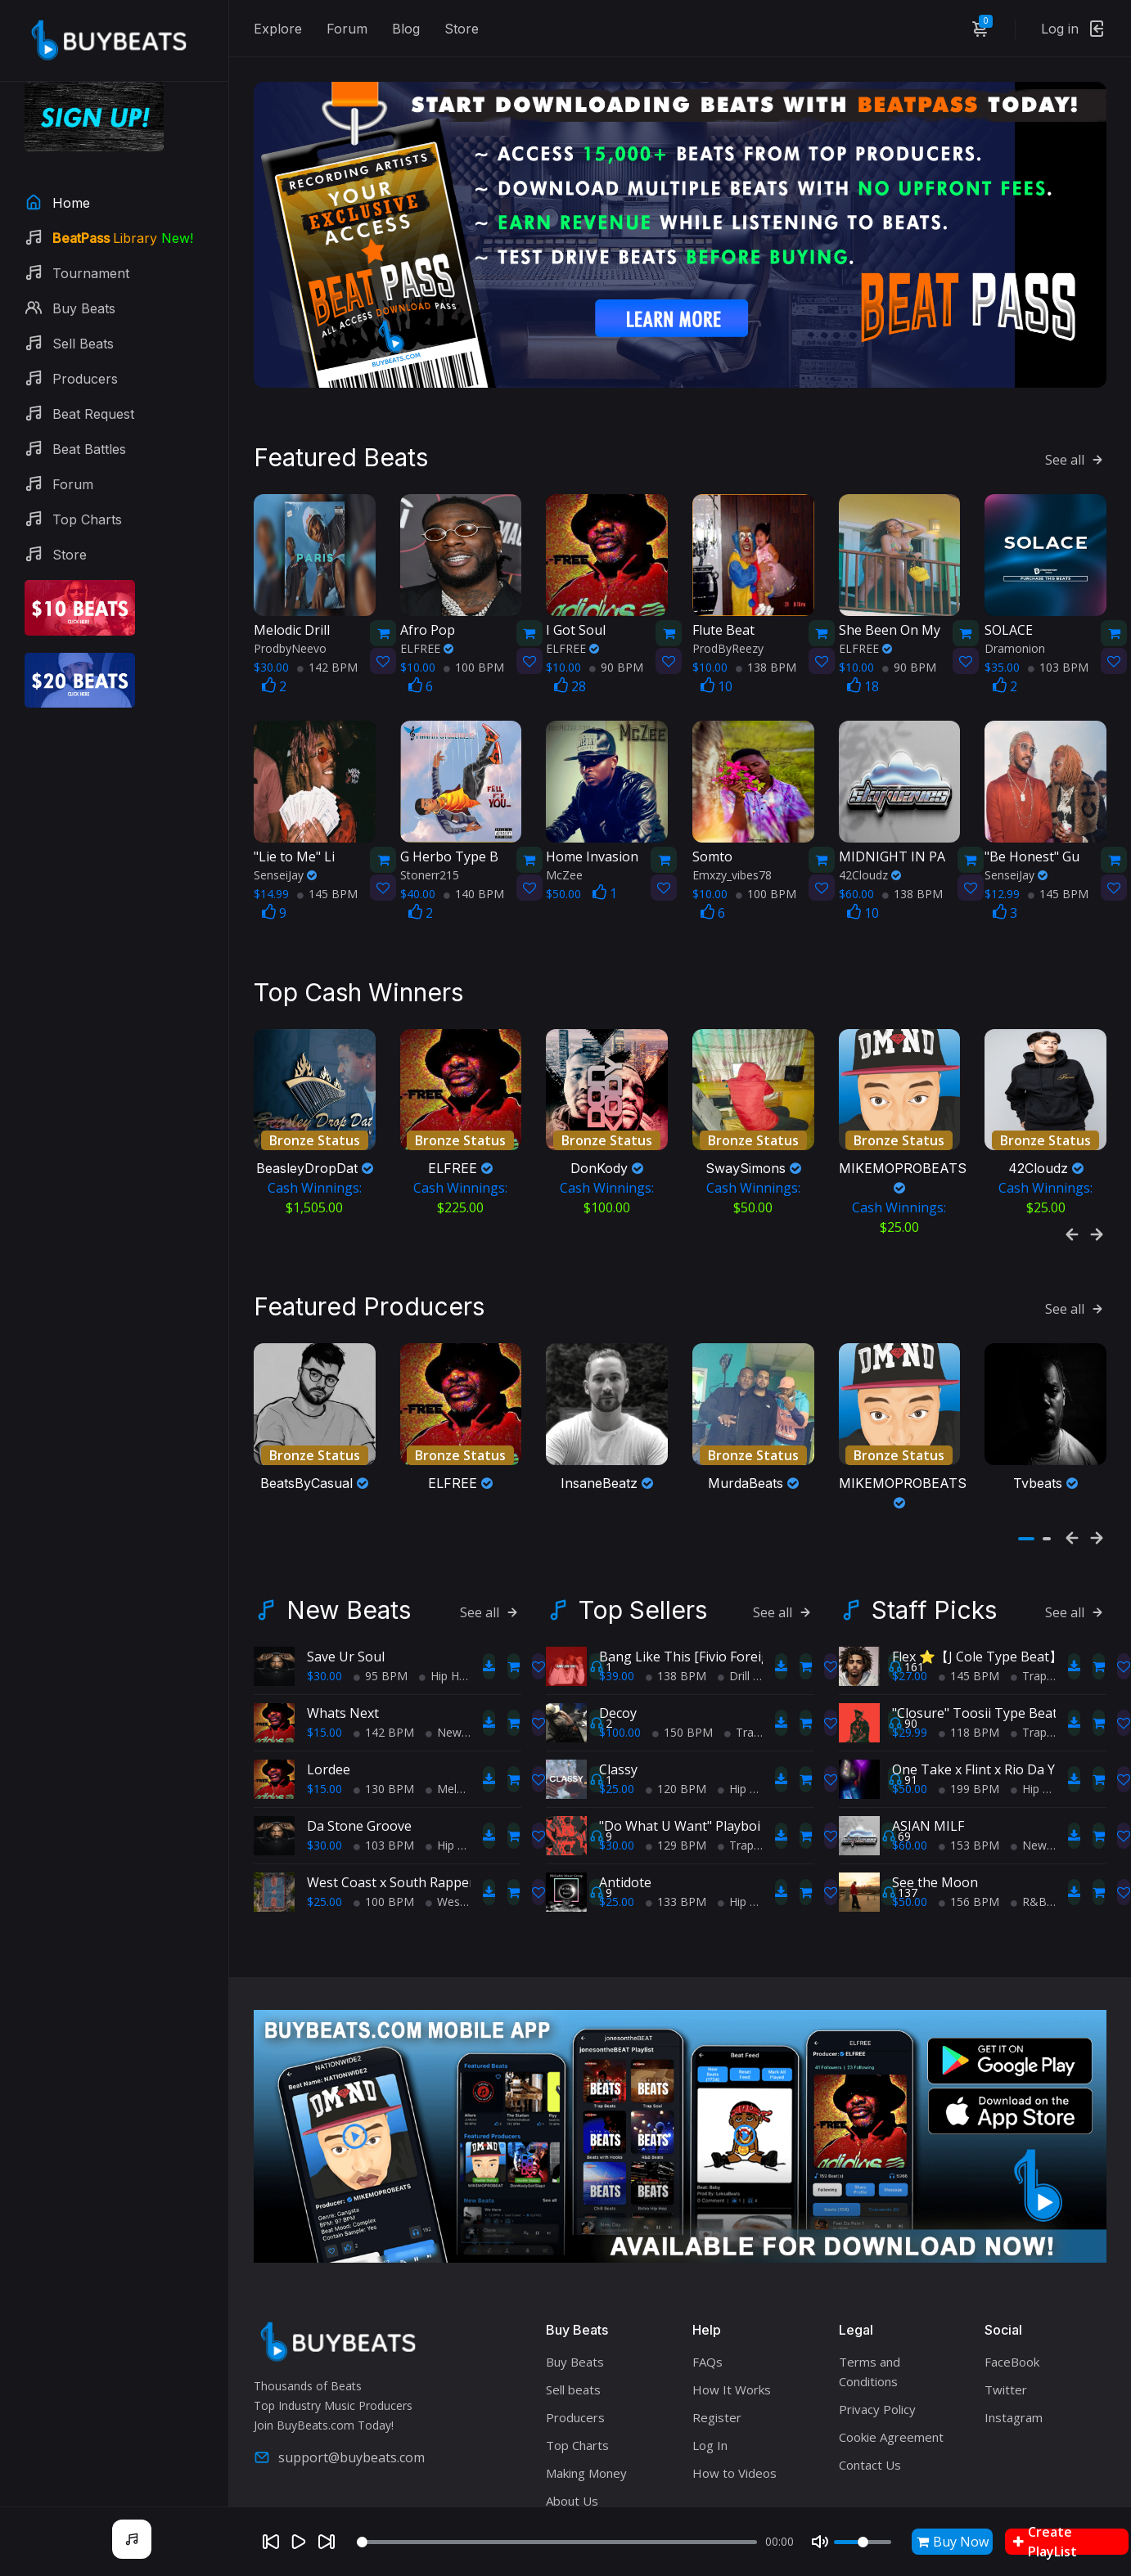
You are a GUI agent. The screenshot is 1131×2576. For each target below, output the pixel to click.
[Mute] (820, 2541)
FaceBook (1012, 2281)
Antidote (625, 1802)
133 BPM (676, 1821)
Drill (734, 1595)
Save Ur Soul (346, 1576)
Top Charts (577, 2364)
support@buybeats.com (339, 2377)
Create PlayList (1045, 2542)
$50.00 (909, 1708)
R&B (1029, 1821)
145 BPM (327, 852)
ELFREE (426, 606)
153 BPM (969, 1765)
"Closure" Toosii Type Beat (974, 1633)
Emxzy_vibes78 (732, 833)
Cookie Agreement (891, 2356)
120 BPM (676, 1708)
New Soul (457, 1652)
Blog (406, 28)
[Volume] (862, 2542)
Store (461, 28)
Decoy (618, 1633)
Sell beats (573, 2308)
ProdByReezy (728, 606)
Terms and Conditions (869, 2291)
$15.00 (324, 1652)
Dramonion (1015, 606)
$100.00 (620, 1652)
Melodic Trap (466, 1708)
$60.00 (909, 1765)
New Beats (348, 1529)
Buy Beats (575, 2281)
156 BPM (969, 1821)
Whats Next (343, 1633)
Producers (575, 2336)
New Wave (1045, 1765)
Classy (618, 1689)
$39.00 (616, 1595)
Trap (742, 1652)
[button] (1026, 1458)
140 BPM (474, 852)
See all (1075, 418)
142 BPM (327, 625)
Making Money (586, 2392)
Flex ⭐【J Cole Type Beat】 (977, 1576)
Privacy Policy (877, 2328)
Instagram (1014, 2336)
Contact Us (870, 2384)
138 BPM (766, 625)
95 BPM (381, 1595)
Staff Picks (934, 1529)
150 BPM (682, 1652)
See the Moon (935, 1802)
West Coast (462, 1821)
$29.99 (909, 1652)
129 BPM (676, 1765)
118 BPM (969, 1652)
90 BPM (616, 625)
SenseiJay (285, 833)
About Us (572, 2420)
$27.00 (909, 1595)
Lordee (328, 1689)
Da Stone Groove (359, 1746)
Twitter (1006, 2308)
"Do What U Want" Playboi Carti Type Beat (729, 1746)
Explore (278, 28)
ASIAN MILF (928, 1746)
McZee (564, 833)
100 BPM (474, 625)
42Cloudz (870, 833)
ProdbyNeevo (290, 606)
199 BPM (969, 1708)
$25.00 (324, 1821)
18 (863, 645)
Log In (710, 2364)
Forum (347, 28)
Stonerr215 (429, 833)
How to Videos (734, 2392)
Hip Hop (446, 1595)
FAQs (707, 2281)
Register (716, 2336)
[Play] (299, 2541)
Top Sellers (643, 1529)
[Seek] (557, 2542)
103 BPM (1058, 625)
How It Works (731, 2308)
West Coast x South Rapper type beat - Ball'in (446, 1802)
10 (716, 645)
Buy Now (953, 2542)
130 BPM (384, 1708)
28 (570, 645)
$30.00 (324, 1595)
